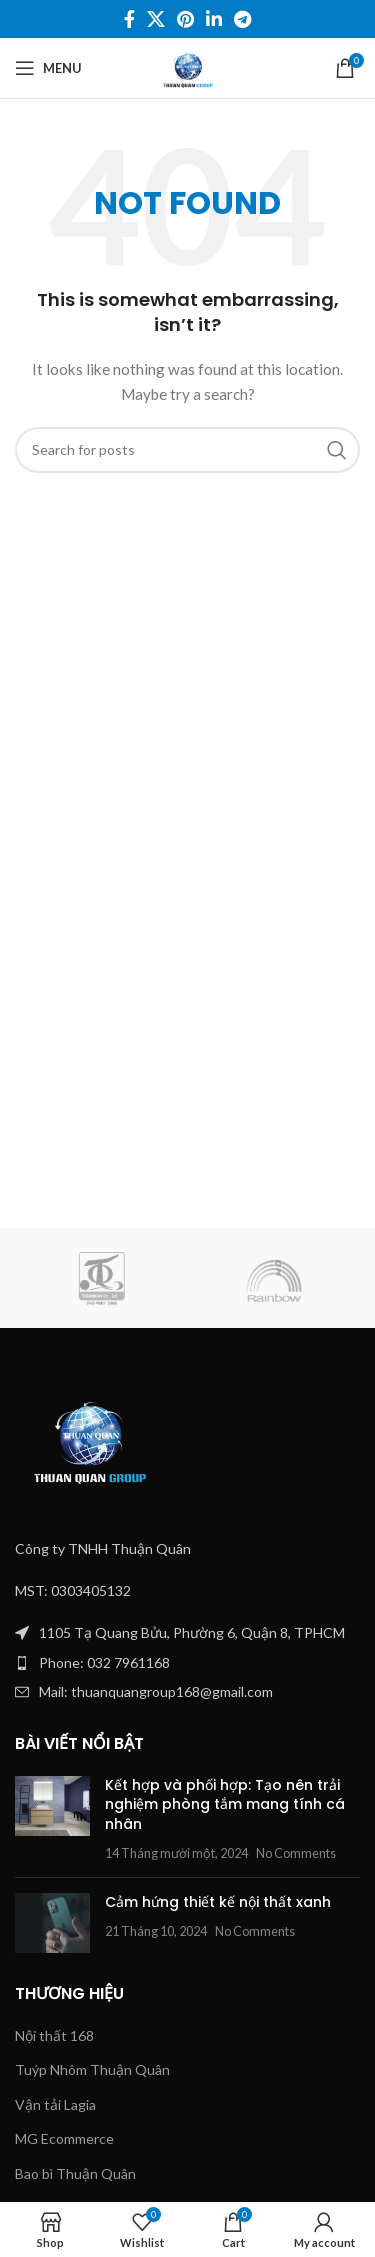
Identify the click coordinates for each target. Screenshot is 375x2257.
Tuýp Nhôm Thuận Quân (92, 2069)
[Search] (187, 450)
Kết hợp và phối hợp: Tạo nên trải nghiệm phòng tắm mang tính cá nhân (225, 1804)
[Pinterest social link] (185, 19)
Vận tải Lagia (55, 2104)
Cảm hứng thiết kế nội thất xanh (218, 1902)
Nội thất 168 (54, 2035)
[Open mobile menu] (48, 68)
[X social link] (156, 19)
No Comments (296, 1853)
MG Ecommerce (64, 2138)
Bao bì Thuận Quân (75, 2173)
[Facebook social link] (129, 19)
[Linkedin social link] (214, 19)
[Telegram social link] (242, 19)
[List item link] (187, 1663)
